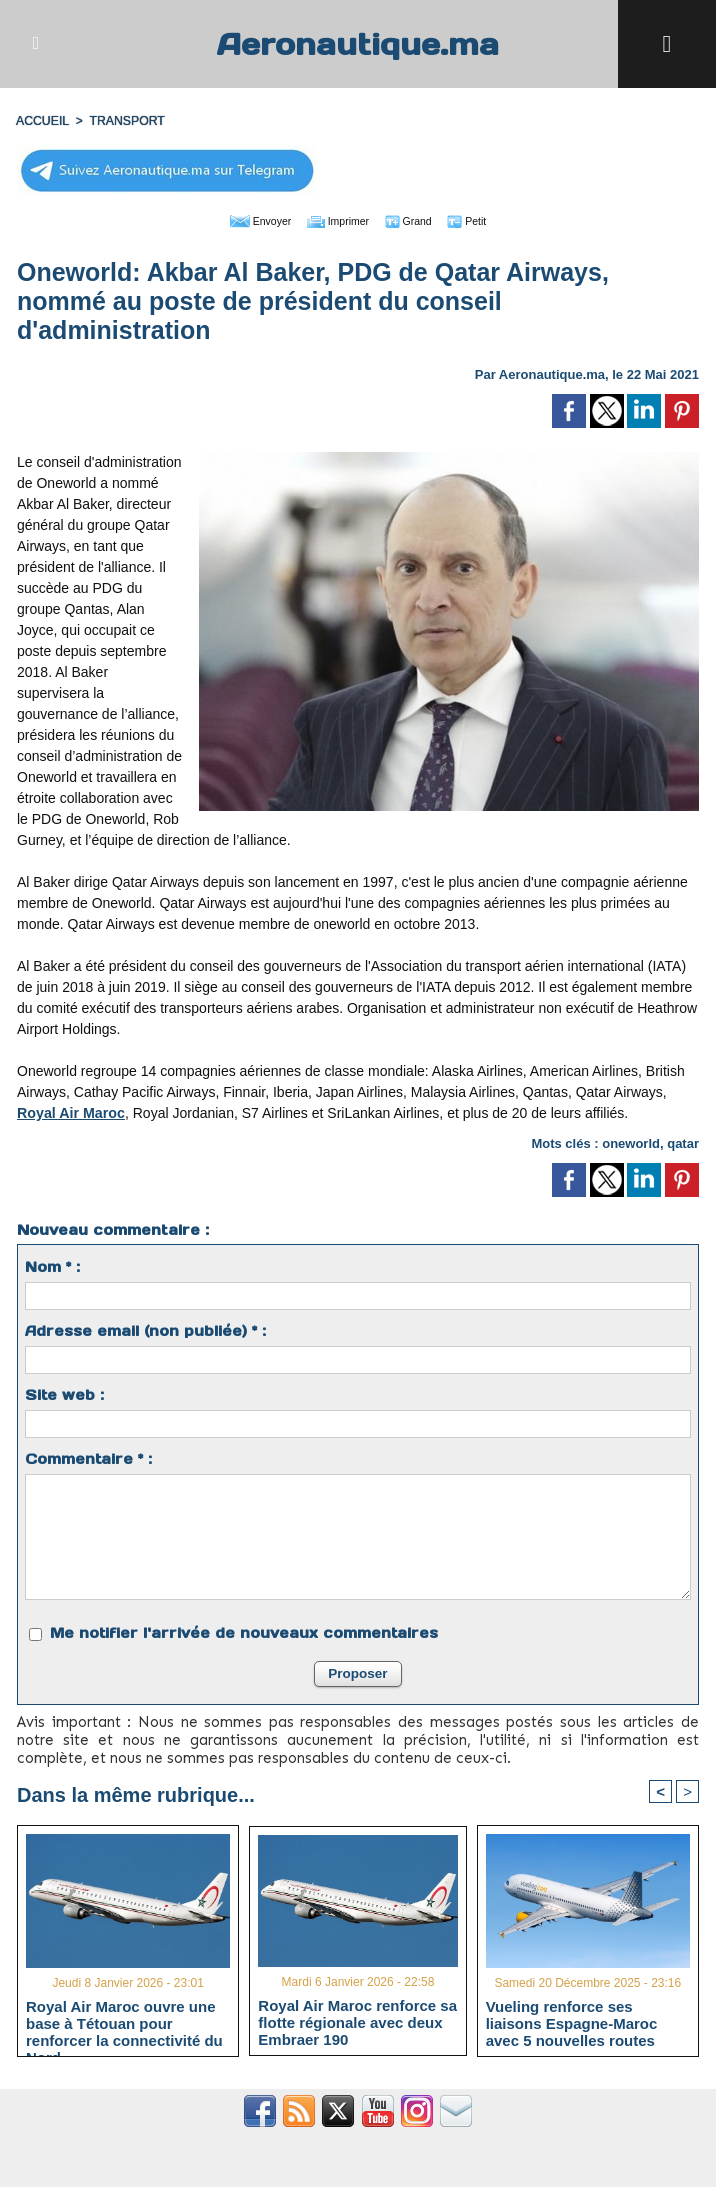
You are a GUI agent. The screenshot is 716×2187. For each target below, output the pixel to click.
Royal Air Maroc (70, 1112)
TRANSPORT (125, 121)
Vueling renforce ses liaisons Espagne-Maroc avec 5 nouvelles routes (572, 2023)
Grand (419, 220)
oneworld (631, 1142)
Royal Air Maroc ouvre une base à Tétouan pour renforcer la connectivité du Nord (124, 2023)
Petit (486, 220)
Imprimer (335, 220)
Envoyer (243, 220)
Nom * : (52, 1266)
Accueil (42, 121)
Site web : (64, 1394)
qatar (683, 1142)
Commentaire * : (88, 1458)
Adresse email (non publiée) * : (145, 1330)
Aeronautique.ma (358, 43)
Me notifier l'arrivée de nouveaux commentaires (244, 1632)
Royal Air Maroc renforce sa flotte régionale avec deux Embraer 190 (357, 2021)
